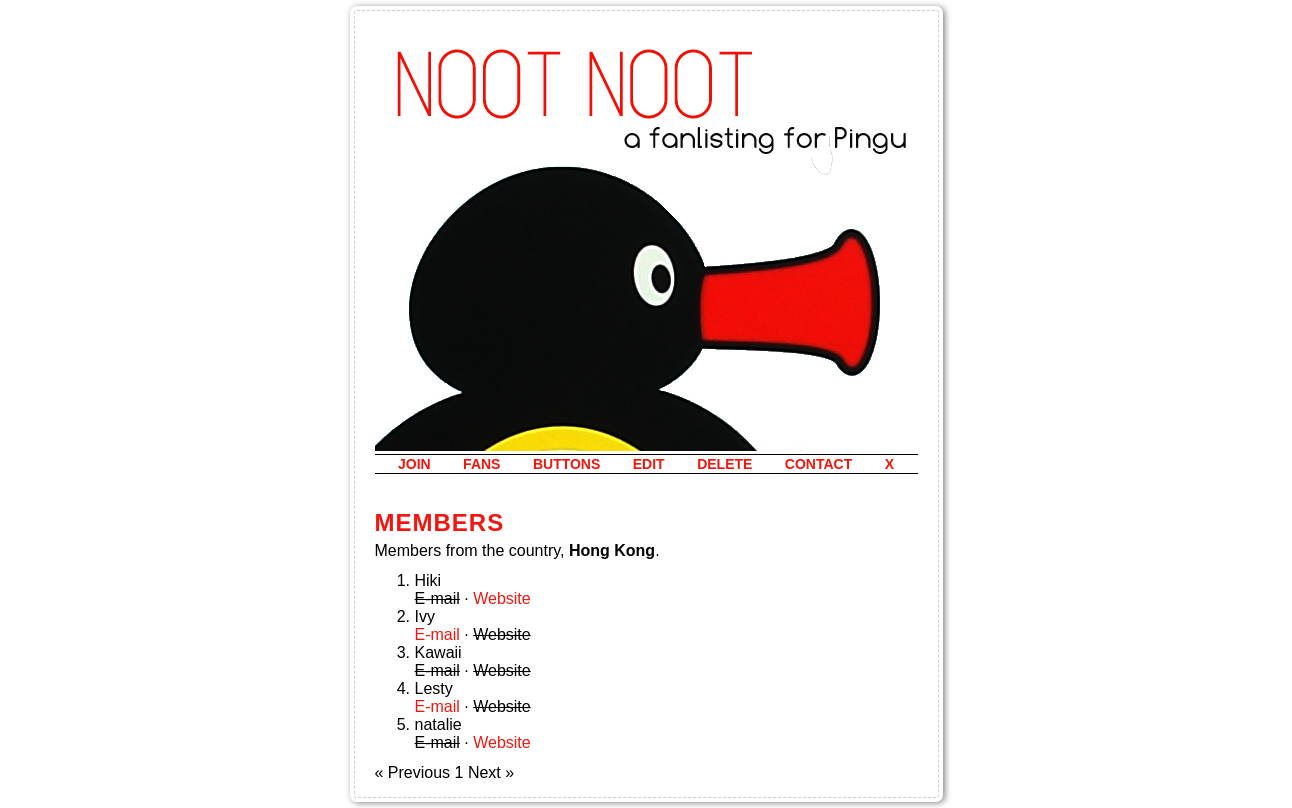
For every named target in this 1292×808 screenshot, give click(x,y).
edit (649, 464)
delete (724, 464)
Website (502, 598)
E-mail (437, 634)
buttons (566, 464)
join (414, 464)
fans (481, 464)
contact (818, 464)
